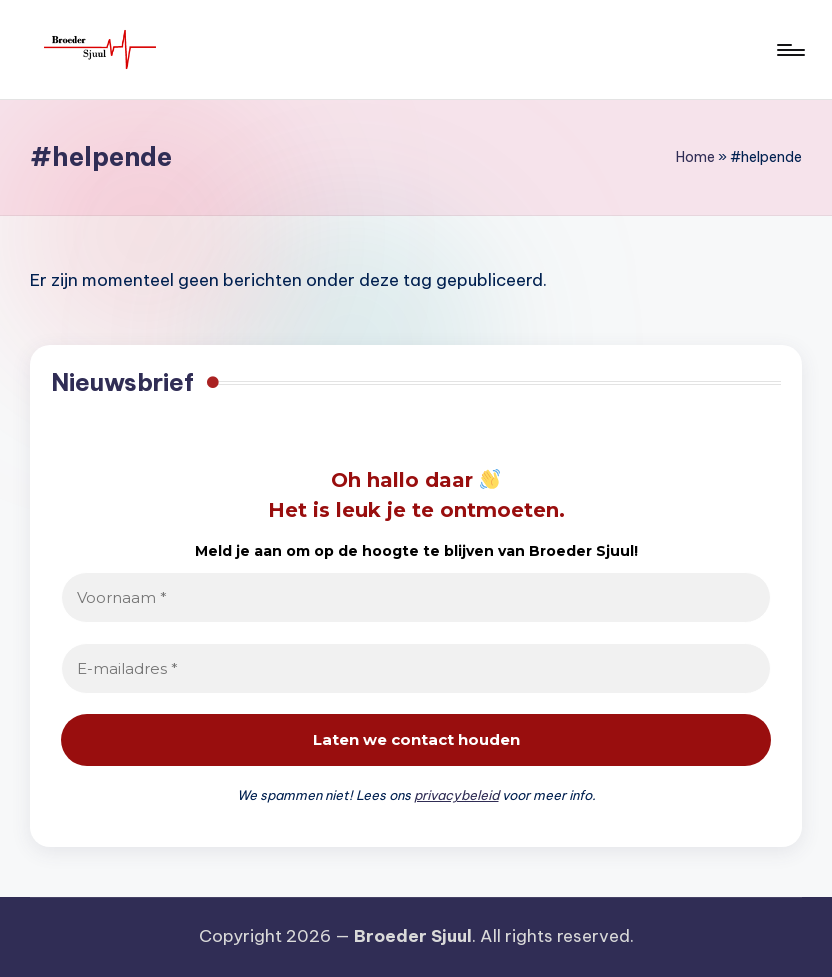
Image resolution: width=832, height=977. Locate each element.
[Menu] (789, 50)
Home (695, 157)
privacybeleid (456, 795)
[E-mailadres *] (416, 668)
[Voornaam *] (416, 597)
